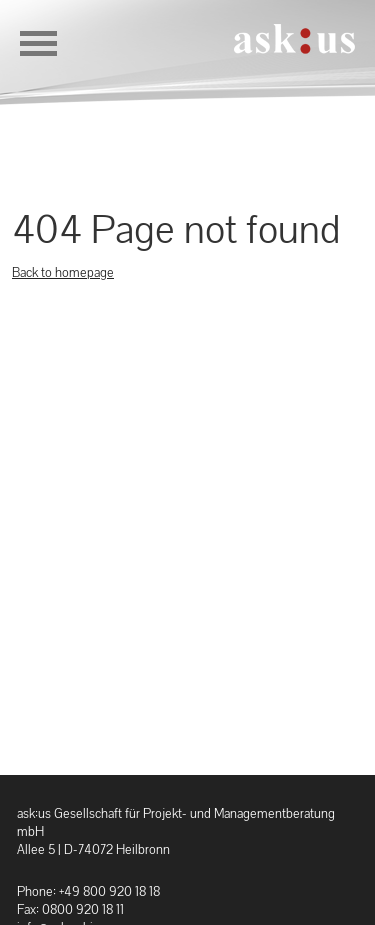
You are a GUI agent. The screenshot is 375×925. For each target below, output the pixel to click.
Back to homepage (63, 272)
